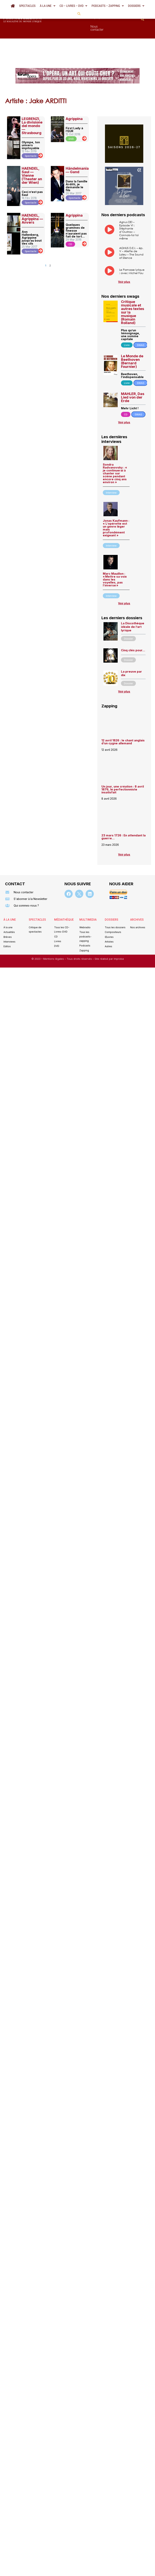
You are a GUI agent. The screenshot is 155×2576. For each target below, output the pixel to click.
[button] (48, 6)
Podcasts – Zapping (107, 5)
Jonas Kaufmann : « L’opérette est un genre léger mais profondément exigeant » (116, 507)
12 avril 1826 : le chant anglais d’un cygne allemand (123, 720)
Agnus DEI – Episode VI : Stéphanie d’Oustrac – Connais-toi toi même (129, 209)
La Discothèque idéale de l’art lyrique (132, 605)
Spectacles (27, 5)
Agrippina (74, 98)
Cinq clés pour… (133, 629)
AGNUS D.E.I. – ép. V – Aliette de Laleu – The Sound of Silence (131, 231)
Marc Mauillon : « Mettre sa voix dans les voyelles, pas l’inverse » (115, 558)
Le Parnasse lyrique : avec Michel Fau (131, 250)
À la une (47, 5)
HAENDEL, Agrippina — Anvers (32, 197)
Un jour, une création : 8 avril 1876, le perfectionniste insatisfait (122, 768)
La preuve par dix (131, 652)
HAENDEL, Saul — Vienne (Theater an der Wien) (32, 154)
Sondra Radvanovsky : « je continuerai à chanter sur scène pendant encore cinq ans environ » (115, 452)
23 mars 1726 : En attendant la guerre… (123, 815)
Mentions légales (54, 937)
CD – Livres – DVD (73, 5)
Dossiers (136, 5)
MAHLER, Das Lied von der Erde (132, 376)
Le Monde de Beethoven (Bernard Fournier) (132, 340)
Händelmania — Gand (77, 149)
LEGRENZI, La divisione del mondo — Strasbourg (32, 105)
